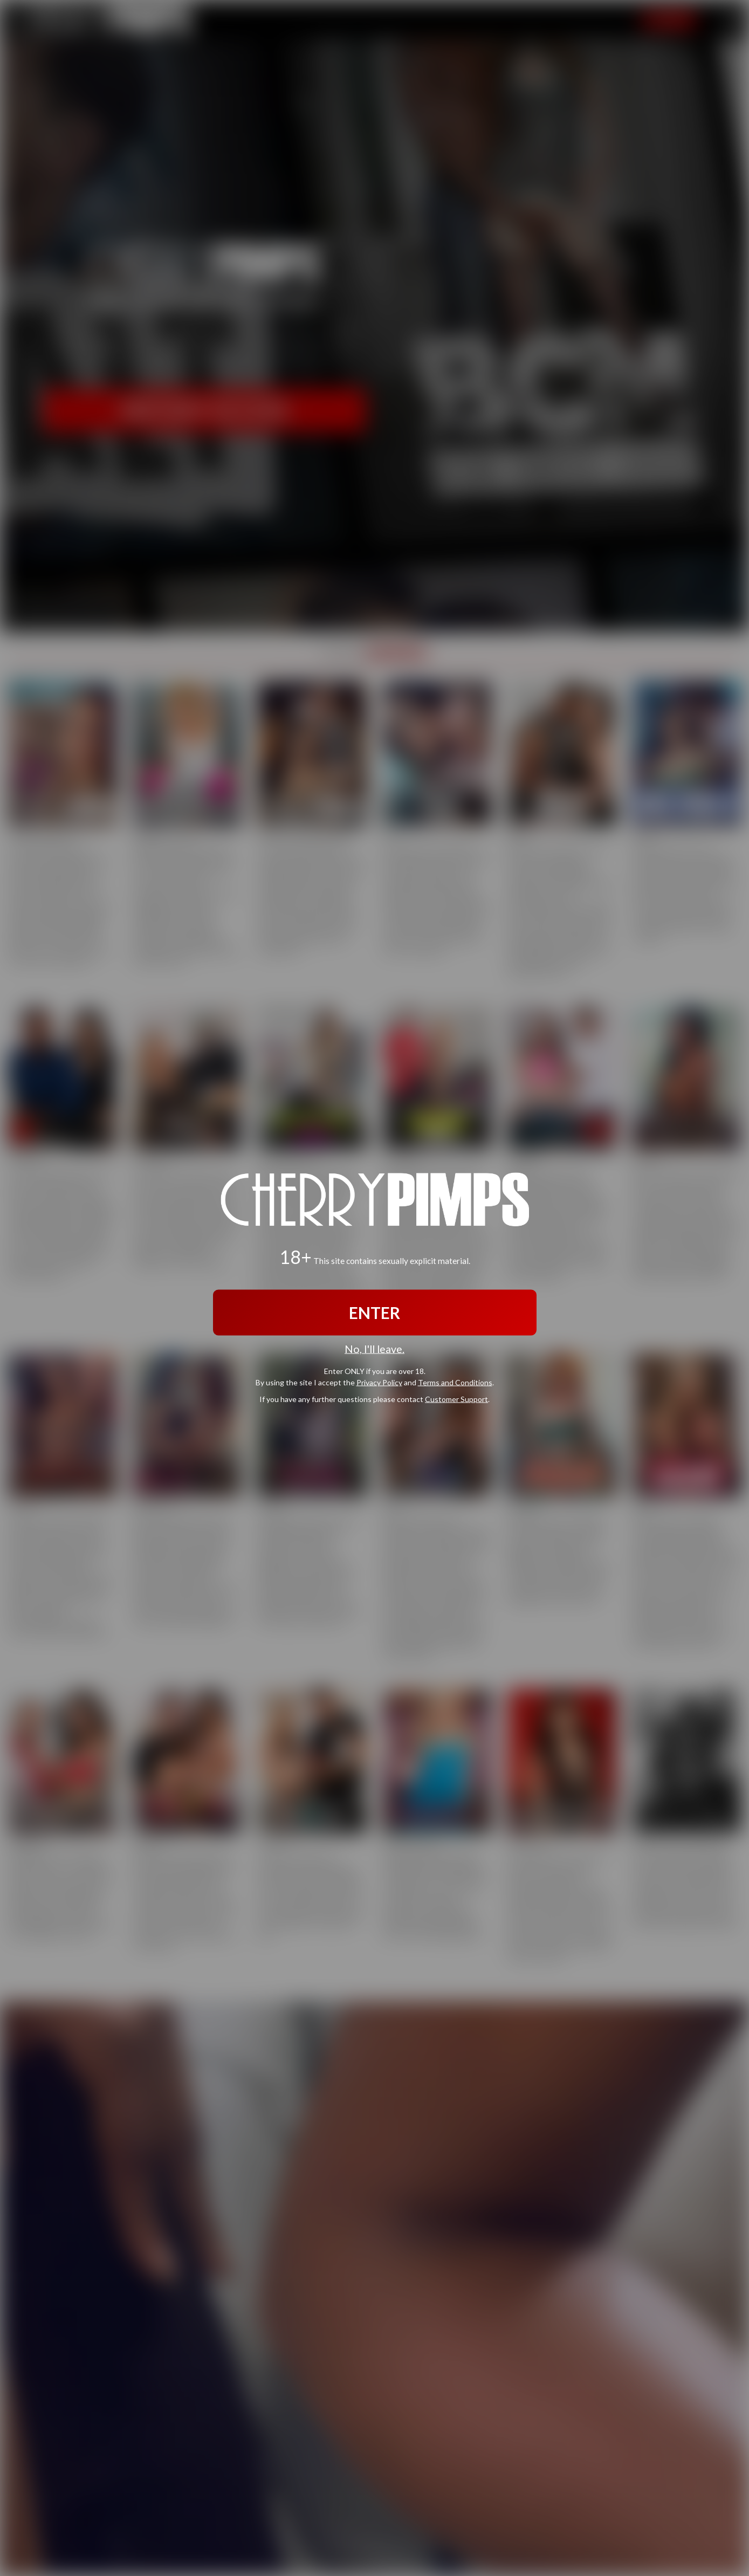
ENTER (374, 1312)
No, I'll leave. (374, 1349)
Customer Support (456, 1398)
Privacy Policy (379, 1381)
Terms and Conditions (455, 1381)
